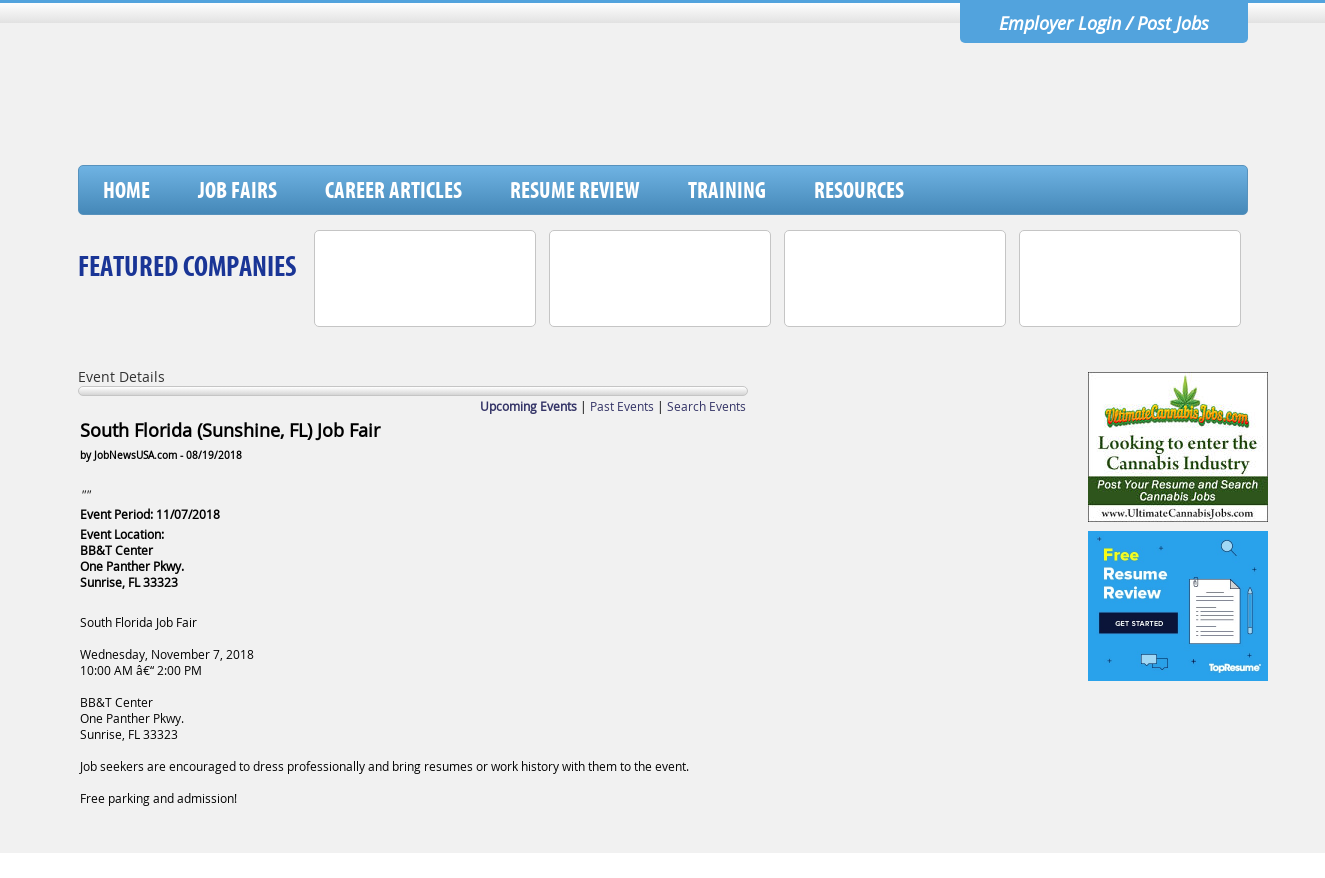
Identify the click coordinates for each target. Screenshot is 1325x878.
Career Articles (393, 190)
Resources (859, 190)
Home (126, 190)
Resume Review (575, 190)
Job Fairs (237, 190)
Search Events (706, 406)
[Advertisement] (883, 113)
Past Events (622, 406)
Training (727, 190)
